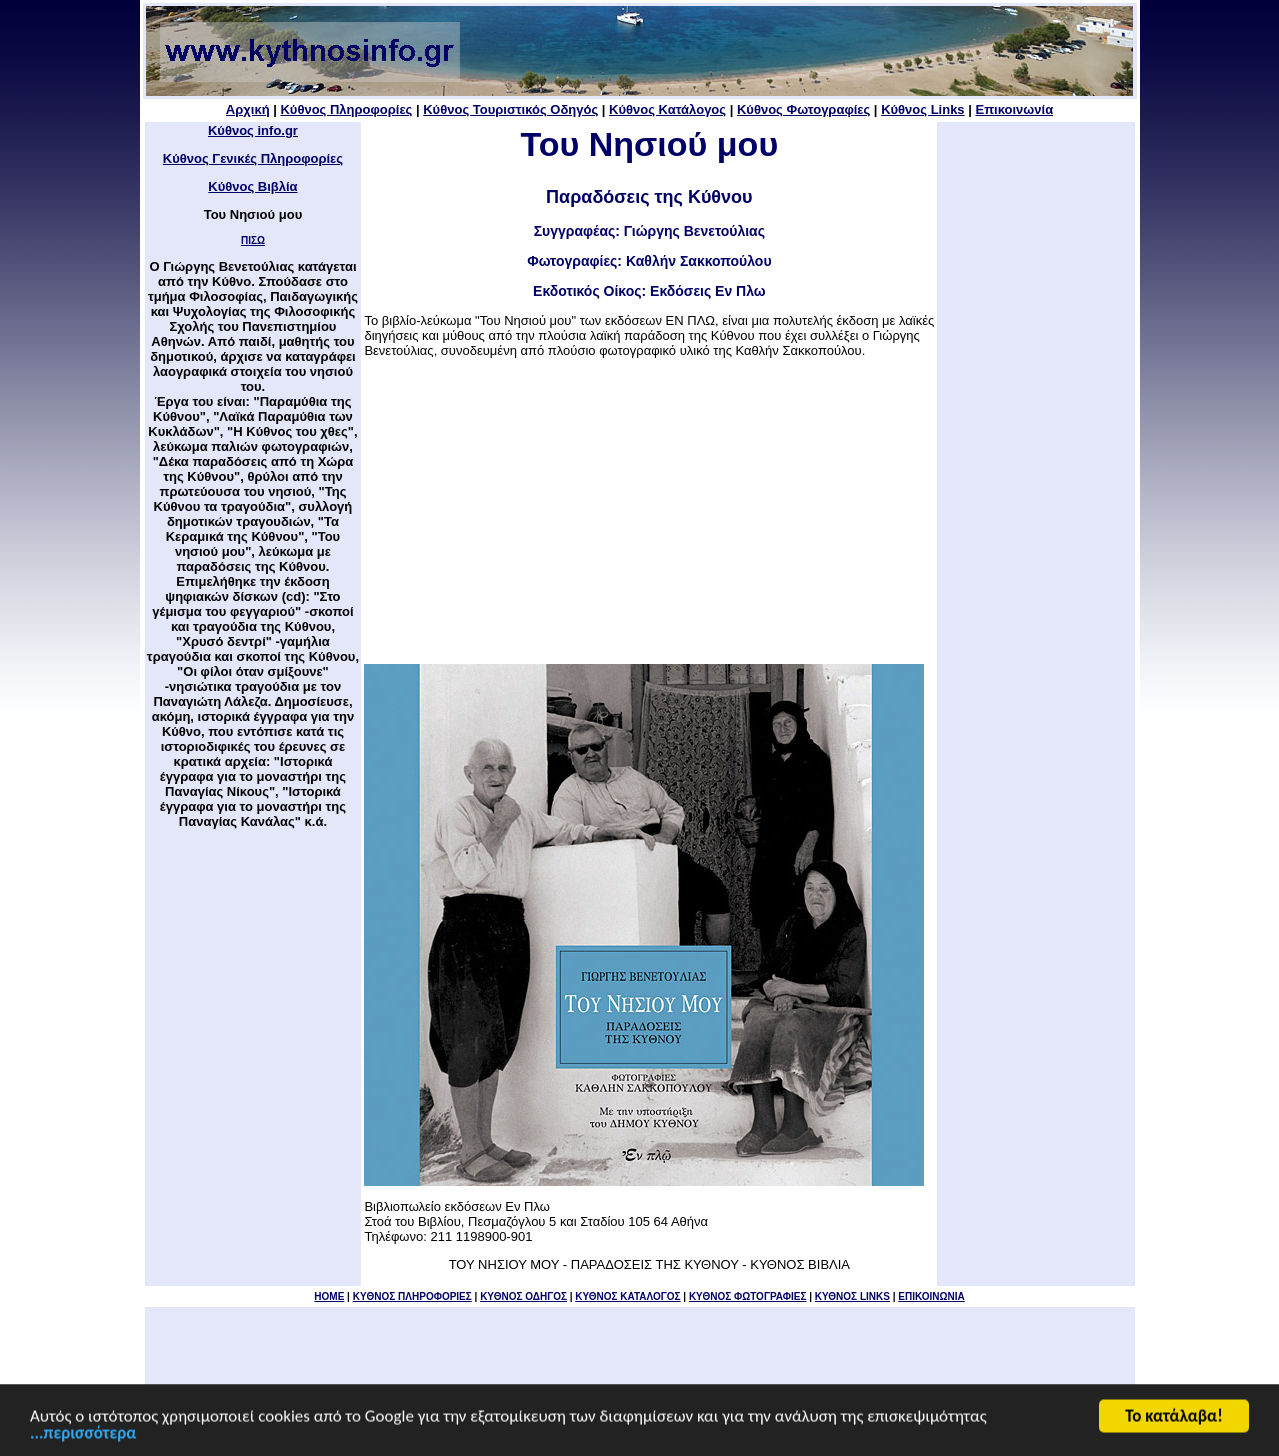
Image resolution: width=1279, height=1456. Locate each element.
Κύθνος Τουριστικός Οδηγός (510, 109)
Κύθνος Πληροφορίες (346, 109)
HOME (329, 1296)
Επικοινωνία (1014, 109)
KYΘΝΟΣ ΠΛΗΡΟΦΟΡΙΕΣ (412, 1296)
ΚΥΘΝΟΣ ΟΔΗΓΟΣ (523, 1296)
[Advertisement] (649, 511)
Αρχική (248, 109)
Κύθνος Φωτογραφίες (803, 109)
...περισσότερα (83, 1434)
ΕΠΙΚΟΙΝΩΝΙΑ (931, 1296)
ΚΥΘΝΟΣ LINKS (852, 1296)
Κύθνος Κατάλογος (667, 109)
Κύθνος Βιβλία (252, 186)
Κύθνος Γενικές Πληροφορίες (253, 158)
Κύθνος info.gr (253, 130)
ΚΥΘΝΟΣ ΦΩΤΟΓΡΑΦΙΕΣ (748, 1296)
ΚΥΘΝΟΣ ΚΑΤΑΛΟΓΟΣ (627, 1296)
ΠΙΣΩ (253, 240)
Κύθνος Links (922, 109)
